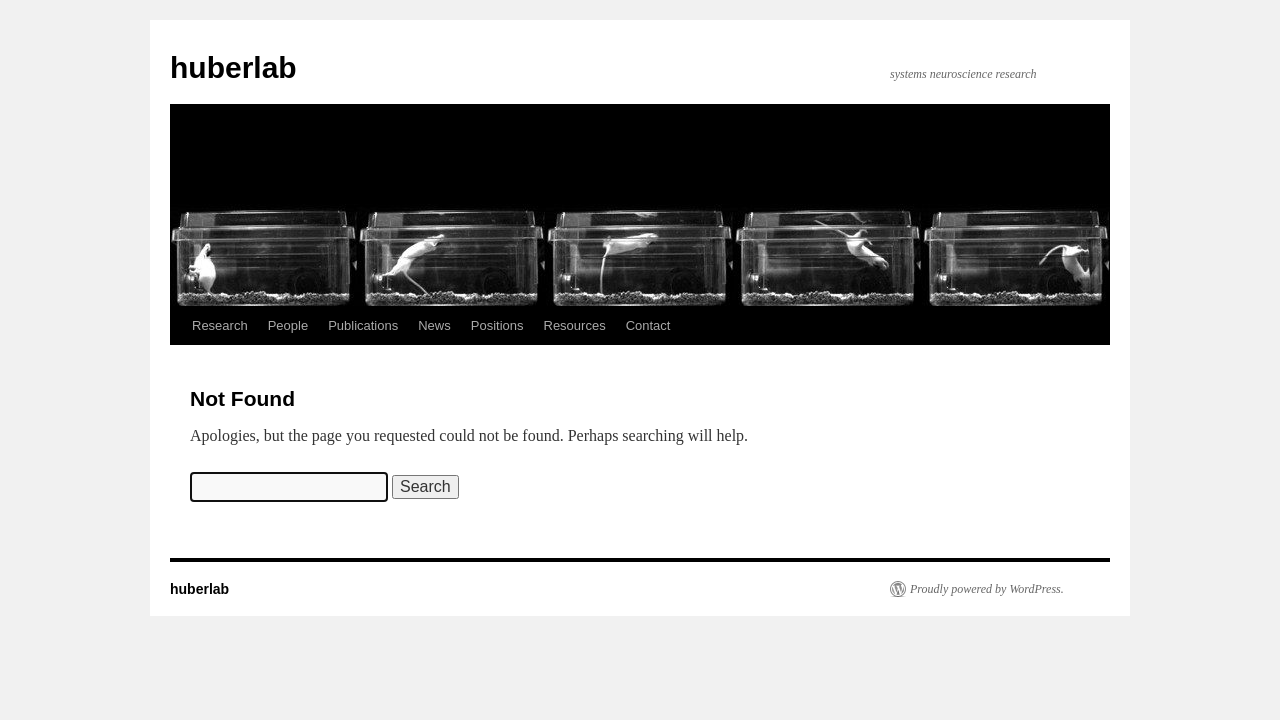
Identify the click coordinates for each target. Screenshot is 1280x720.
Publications (363, 325)
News (434, 325)
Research (220, 325)
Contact (648, 325)
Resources (575, 325)
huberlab (233, 67)
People (288, 325)
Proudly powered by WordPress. (987, 589)
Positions (497, 325)
